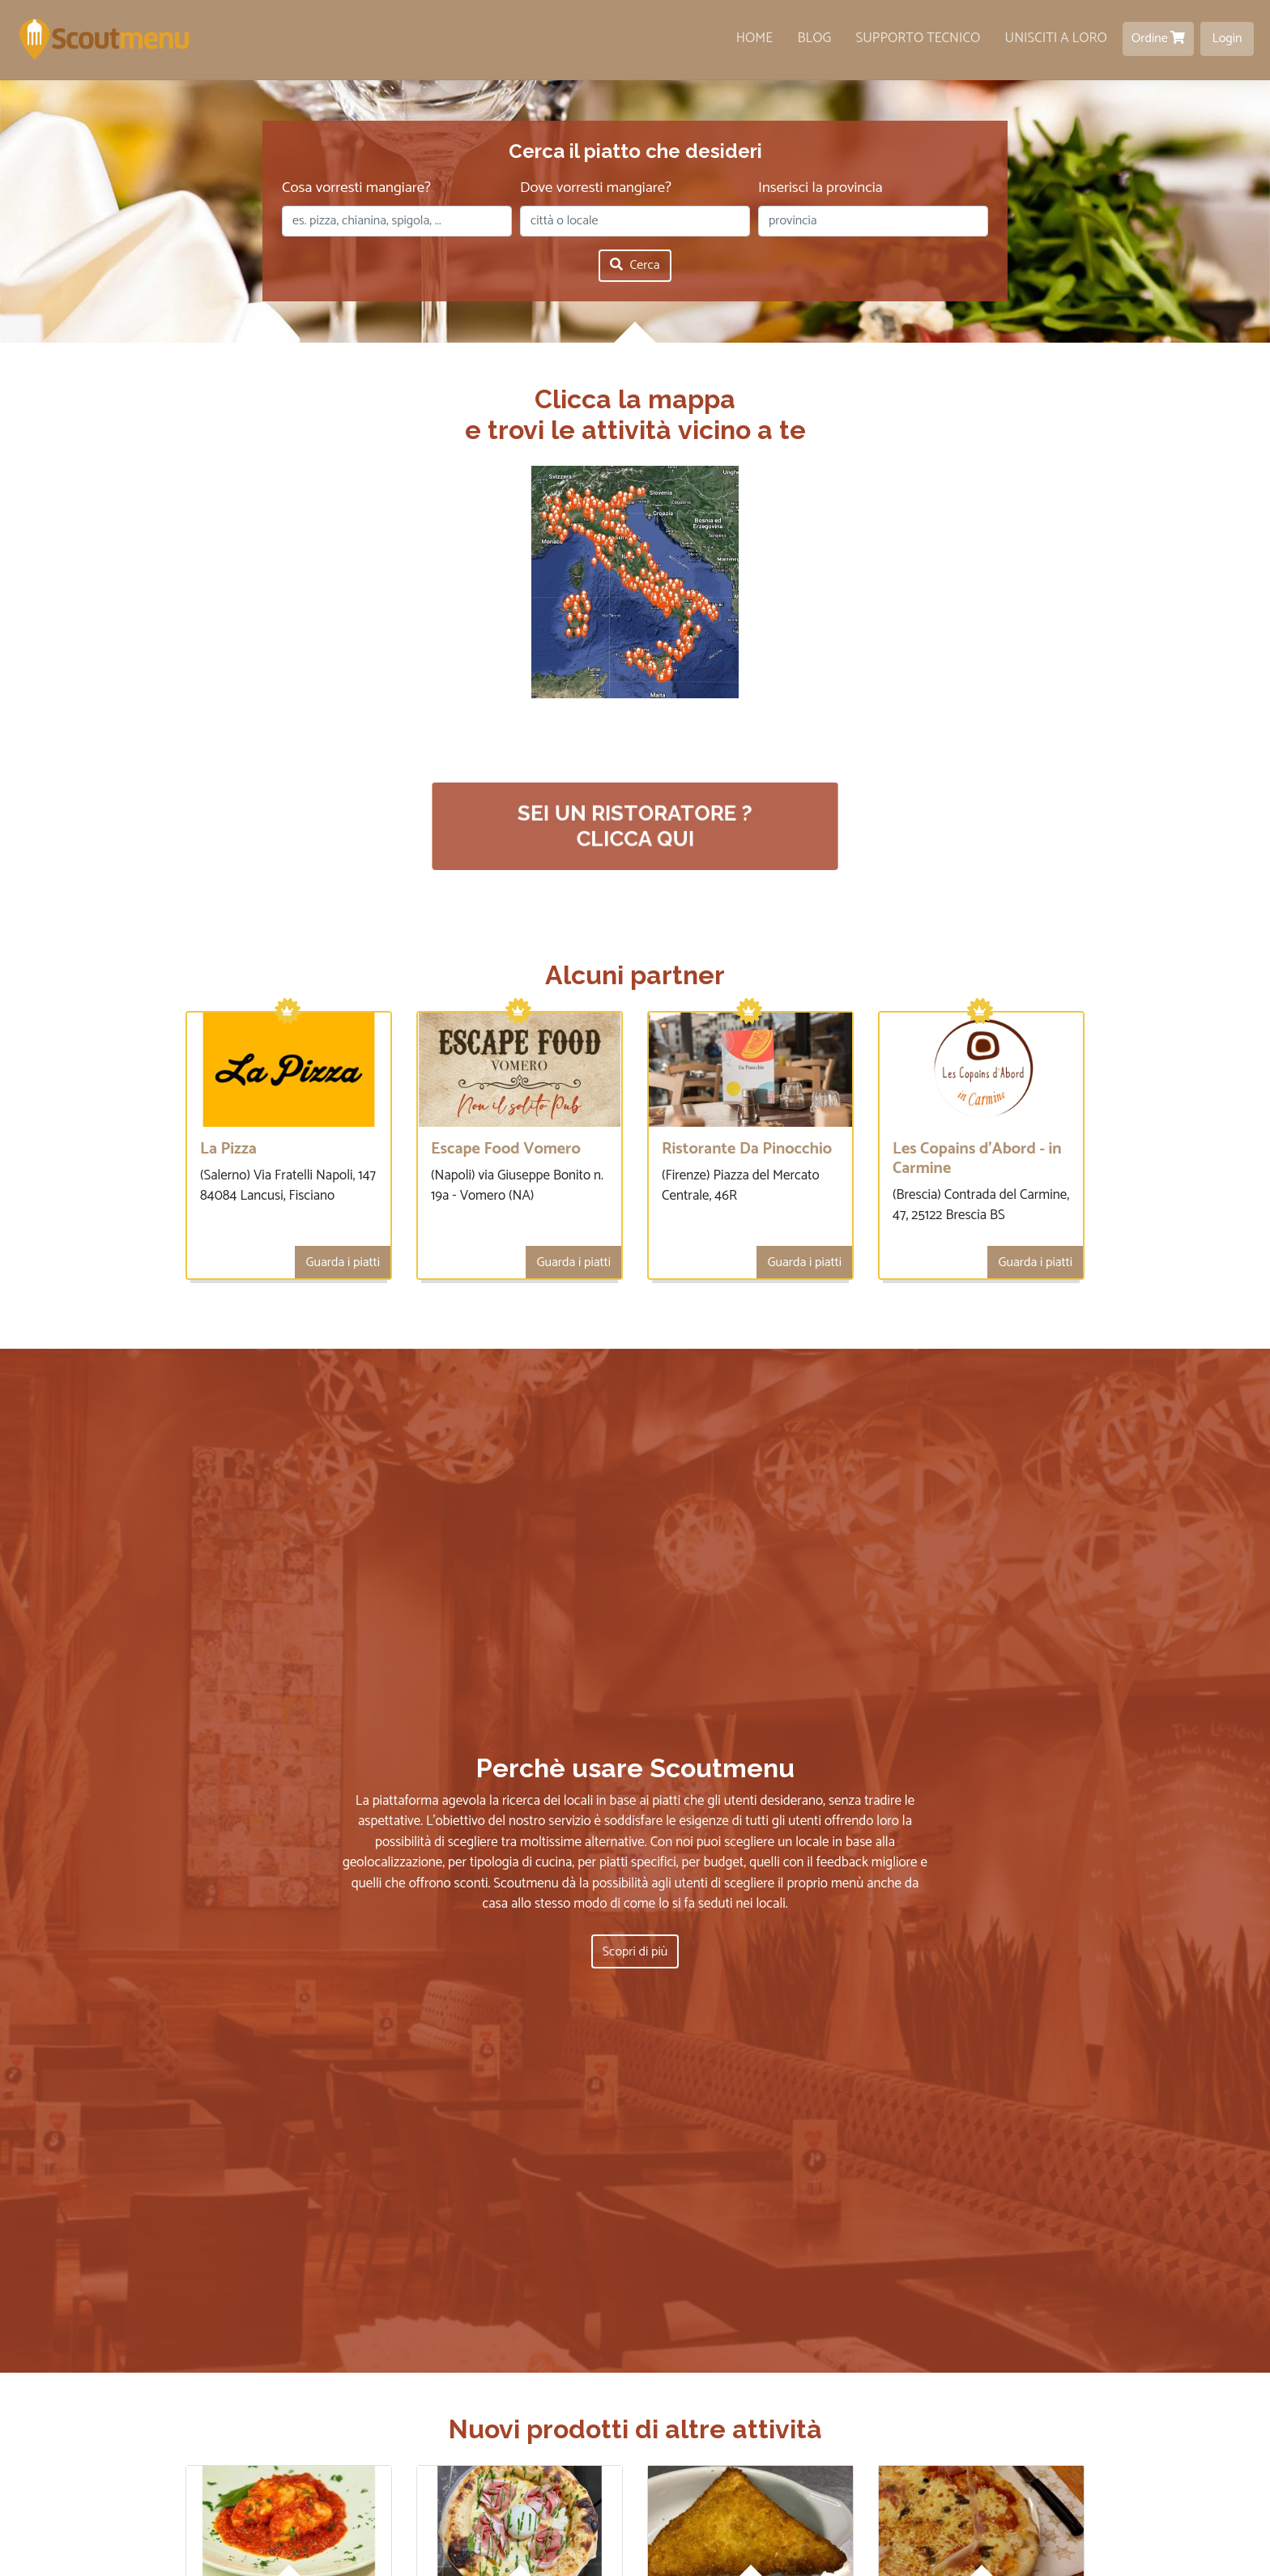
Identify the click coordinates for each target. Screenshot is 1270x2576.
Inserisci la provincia (820, 188)
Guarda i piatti (342, 1262)
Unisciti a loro (1056, 38)
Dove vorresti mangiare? (595, 188)
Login (1227, 38)
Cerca (634, 265)
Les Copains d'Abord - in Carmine (977, 1159)
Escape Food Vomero (506, 1149)
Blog (815, 38)
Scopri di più (635, 1955)
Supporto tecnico (918, 38)
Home (754, 38)
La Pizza (228, 1149)
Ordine (1158, 38)
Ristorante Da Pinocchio (747, 1149)
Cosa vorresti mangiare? (356, 188)
